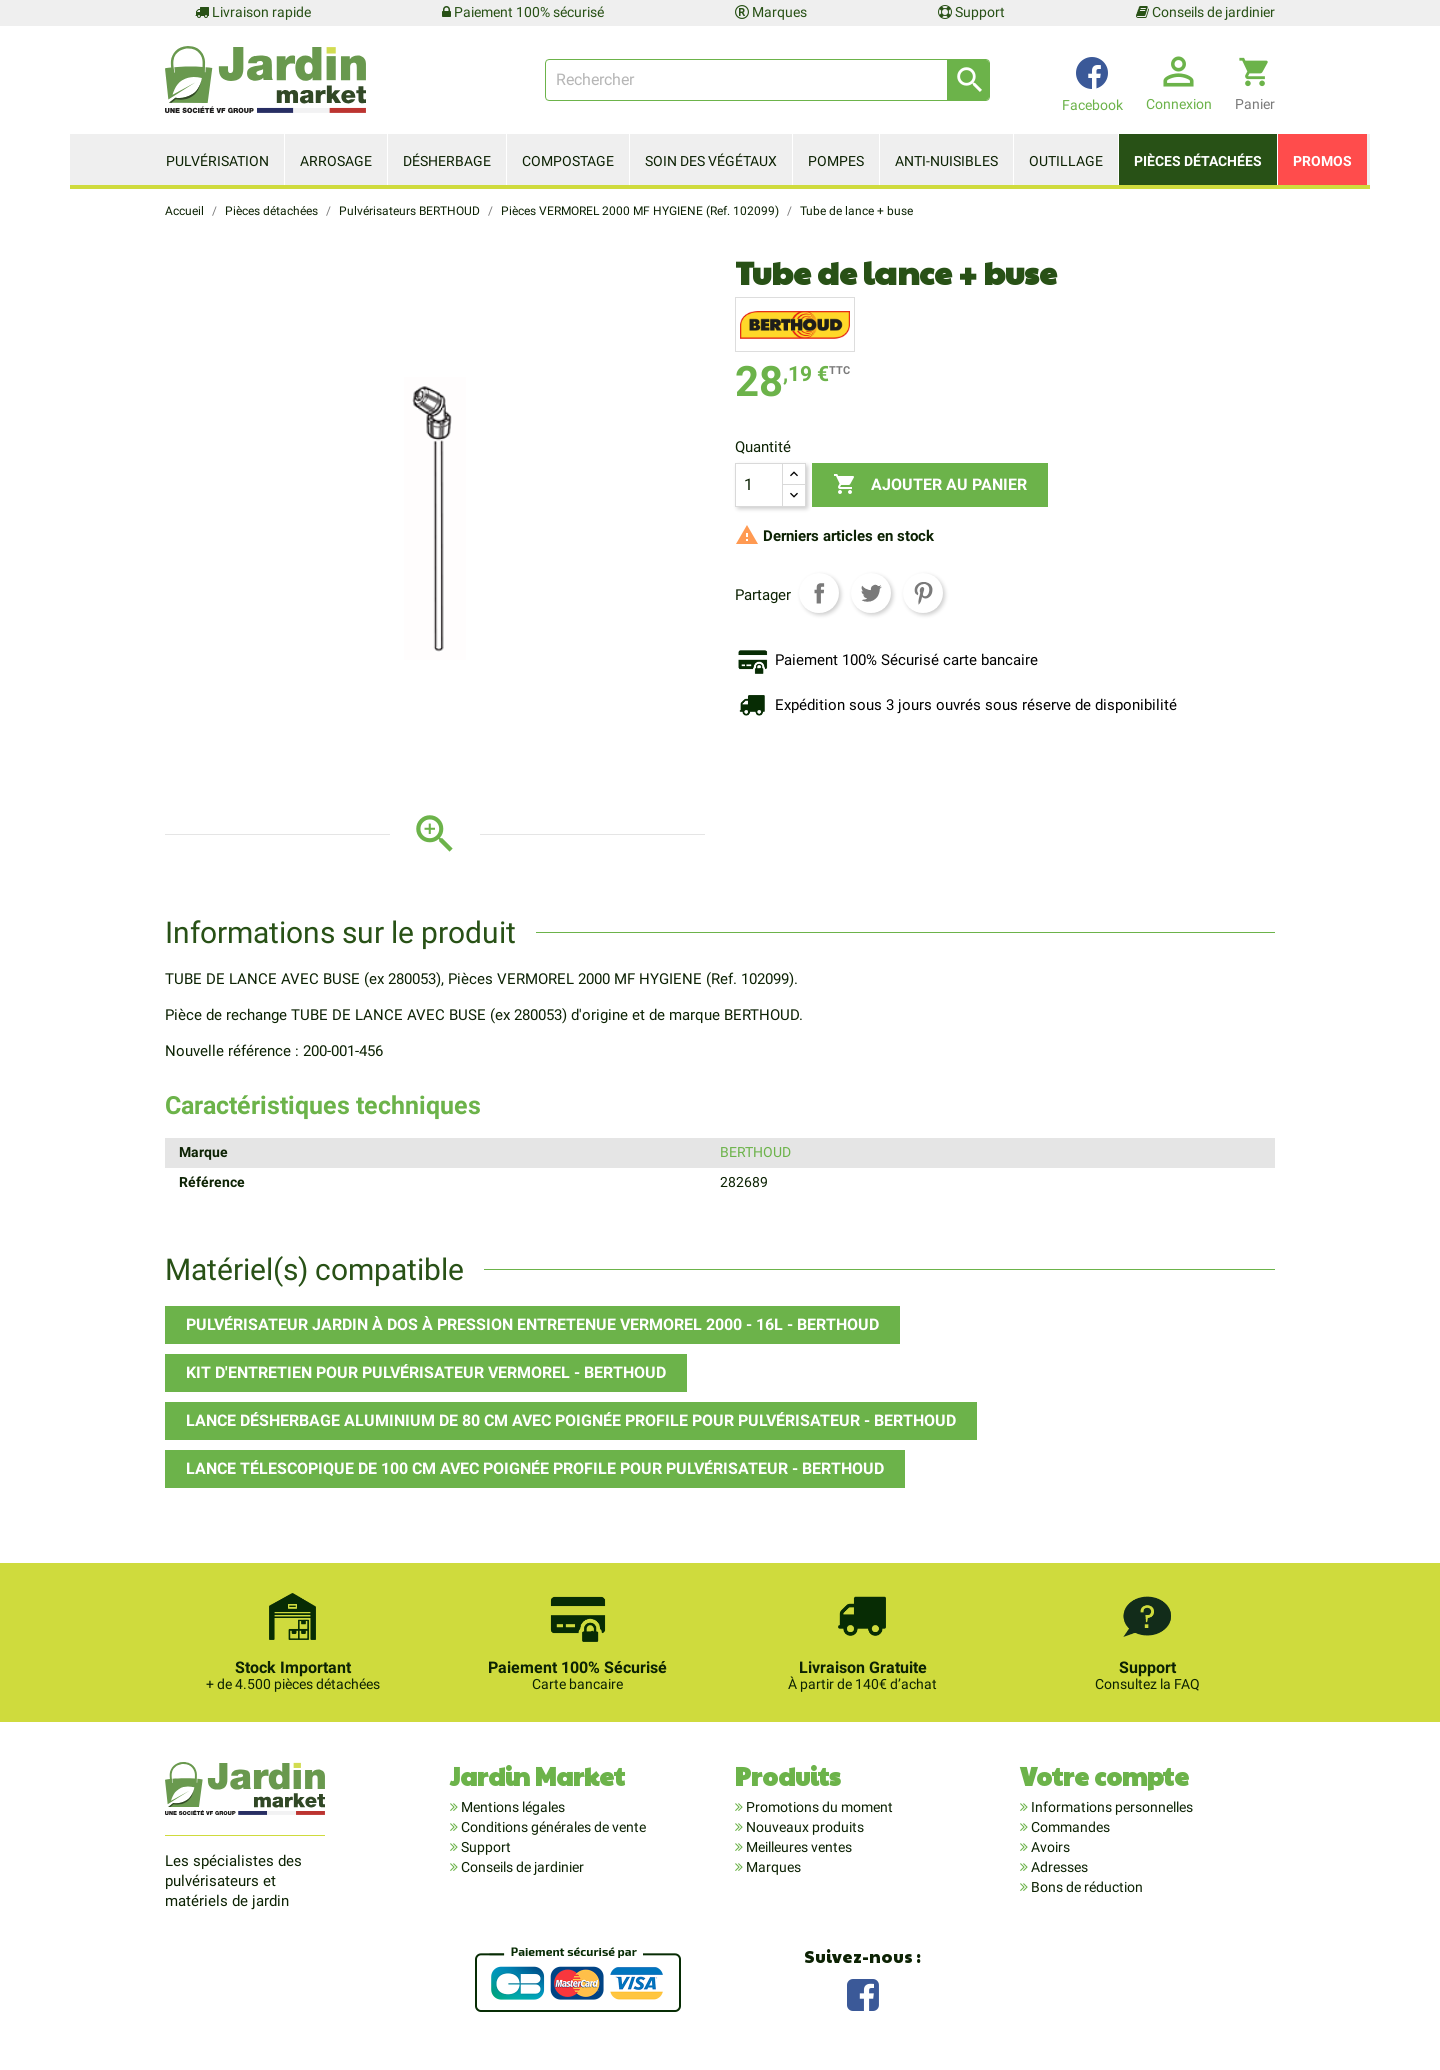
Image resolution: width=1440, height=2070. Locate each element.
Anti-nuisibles (946, 161)
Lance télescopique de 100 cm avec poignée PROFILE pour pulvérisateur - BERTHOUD (535, 1468)
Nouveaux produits (803, 1827)
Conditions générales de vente (552, 1827)
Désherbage (447, 161)
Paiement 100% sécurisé (523, 12)
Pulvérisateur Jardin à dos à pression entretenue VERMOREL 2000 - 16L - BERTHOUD (532, 1324)
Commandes (1069, 1827)
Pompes (836, 161)
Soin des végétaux (711, 161)
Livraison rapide (253, 12)
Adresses (1058, 1867)
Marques (771, 12)
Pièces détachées (1198, 161)
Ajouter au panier (930, 485)
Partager (819, 593)
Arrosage (336, 161)
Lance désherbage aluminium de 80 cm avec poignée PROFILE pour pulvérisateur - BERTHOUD (571, 1420)
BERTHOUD (755, 1152)
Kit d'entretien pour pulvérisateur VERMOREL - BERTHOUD (426, 1372)
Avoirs (1049, 1847)
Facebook (863, 1992)
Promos (1322, 161)
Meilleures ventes (797, 1847)
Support (971, 12)
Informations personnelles (1110, 1807)
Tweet (871, 593)
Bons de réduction (1085, 1887)
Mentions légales (511, 1807)
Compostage (568, 161)
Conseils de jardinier (1205, 12)
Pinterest (923, 593)
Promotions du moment (818, 1807)
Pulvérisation (217, 161)
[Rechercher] (767, 80)
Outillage (1066, 161)
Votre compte (1104, 1775)
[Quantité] (759, 485)
